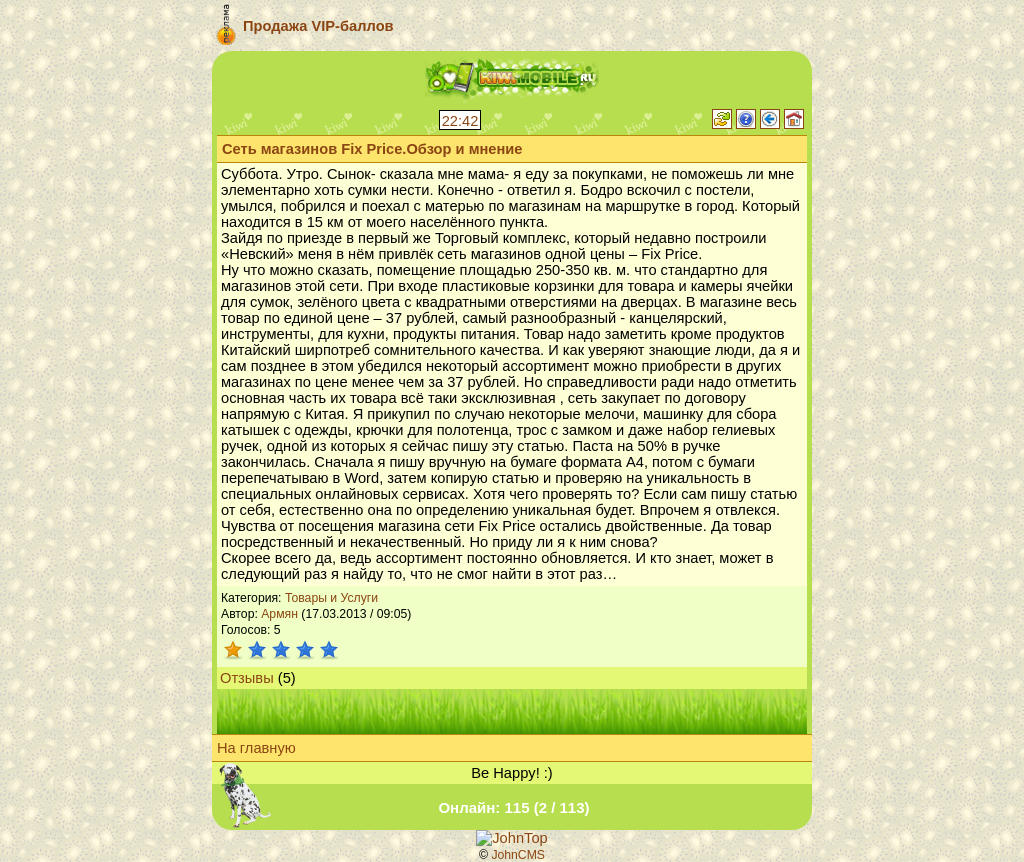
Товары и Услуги (331, 598)
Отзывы (247, 678)
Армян (279, 614)
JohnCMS (518, 855)
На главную (256, 748)
